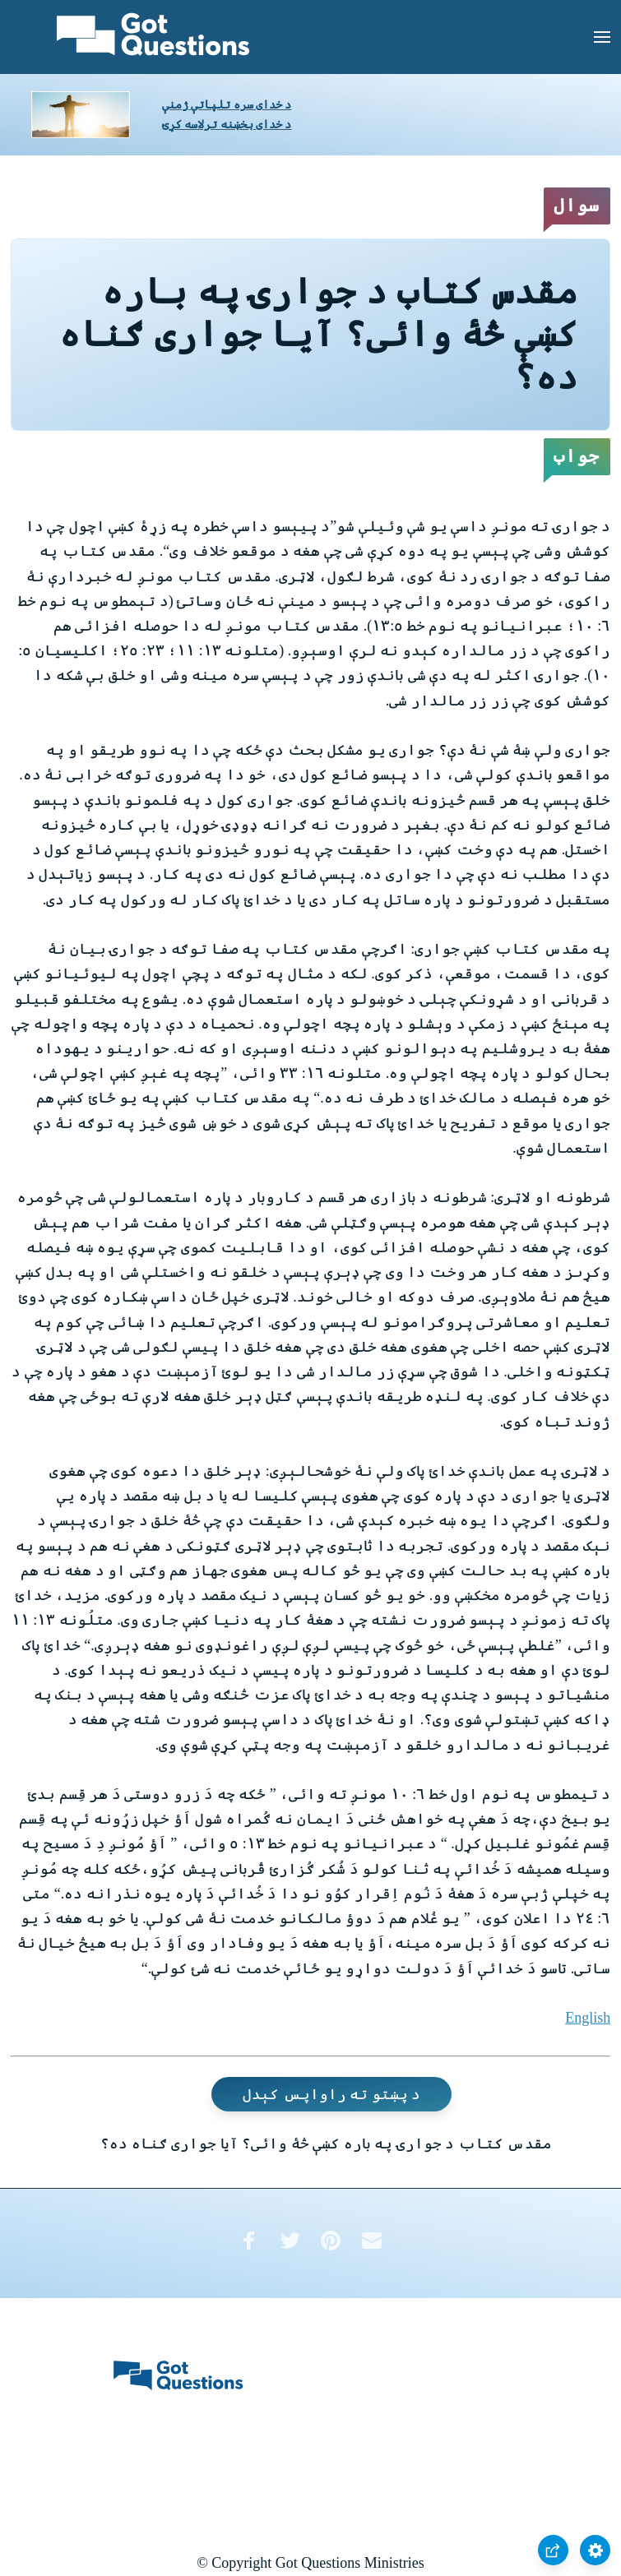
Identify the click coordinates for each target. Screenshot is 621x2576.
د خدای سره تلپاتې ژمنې (227, 105)
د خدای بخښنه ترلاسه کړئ (227, 124)
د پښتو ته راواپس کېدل (331, 2094)
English (587, 2017)
